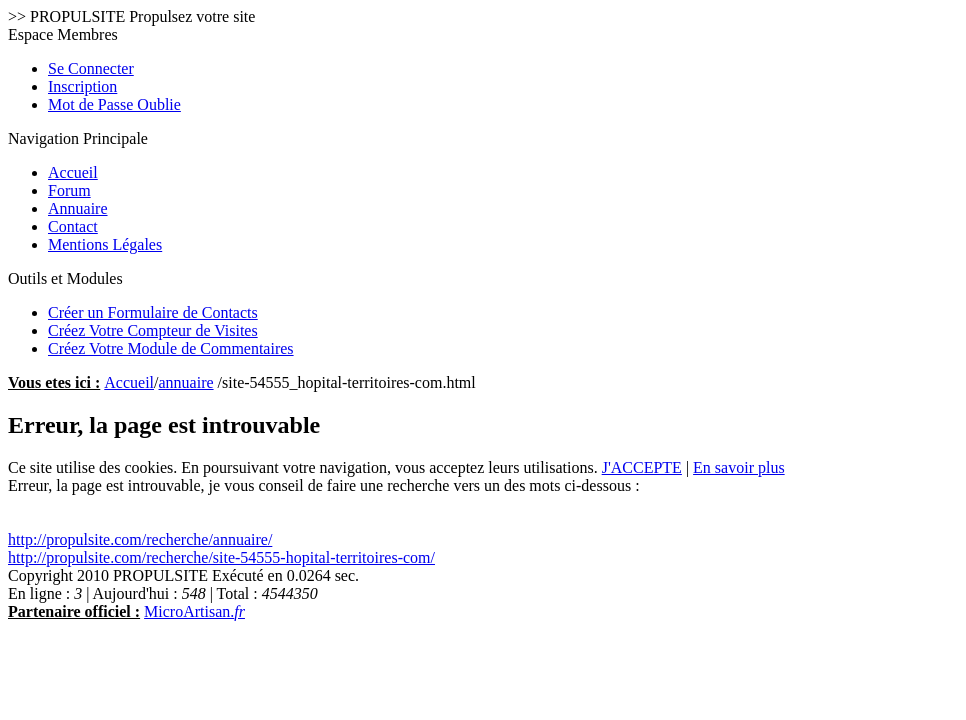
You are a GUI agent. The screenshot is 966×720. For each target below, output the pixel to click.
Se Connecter (91, 68)
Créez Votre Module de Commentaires (171, 348)
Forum (69, 190)
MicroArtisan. (194, 611)
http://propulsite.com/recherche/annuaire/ (140, 539)
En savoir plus (739, 467)
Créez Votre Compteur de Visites (153, 330)
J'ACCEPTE (642, 467)
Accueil (73, 172)
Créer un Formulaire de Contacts (153, 312)
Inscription (82, 86)
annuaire (186, 382)
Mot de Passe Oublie (114, 104)
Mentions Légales (105, 244)
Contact (73, 226)
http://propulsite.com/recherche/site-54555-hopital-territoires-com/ (221, 557)
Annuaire (78, 208)
